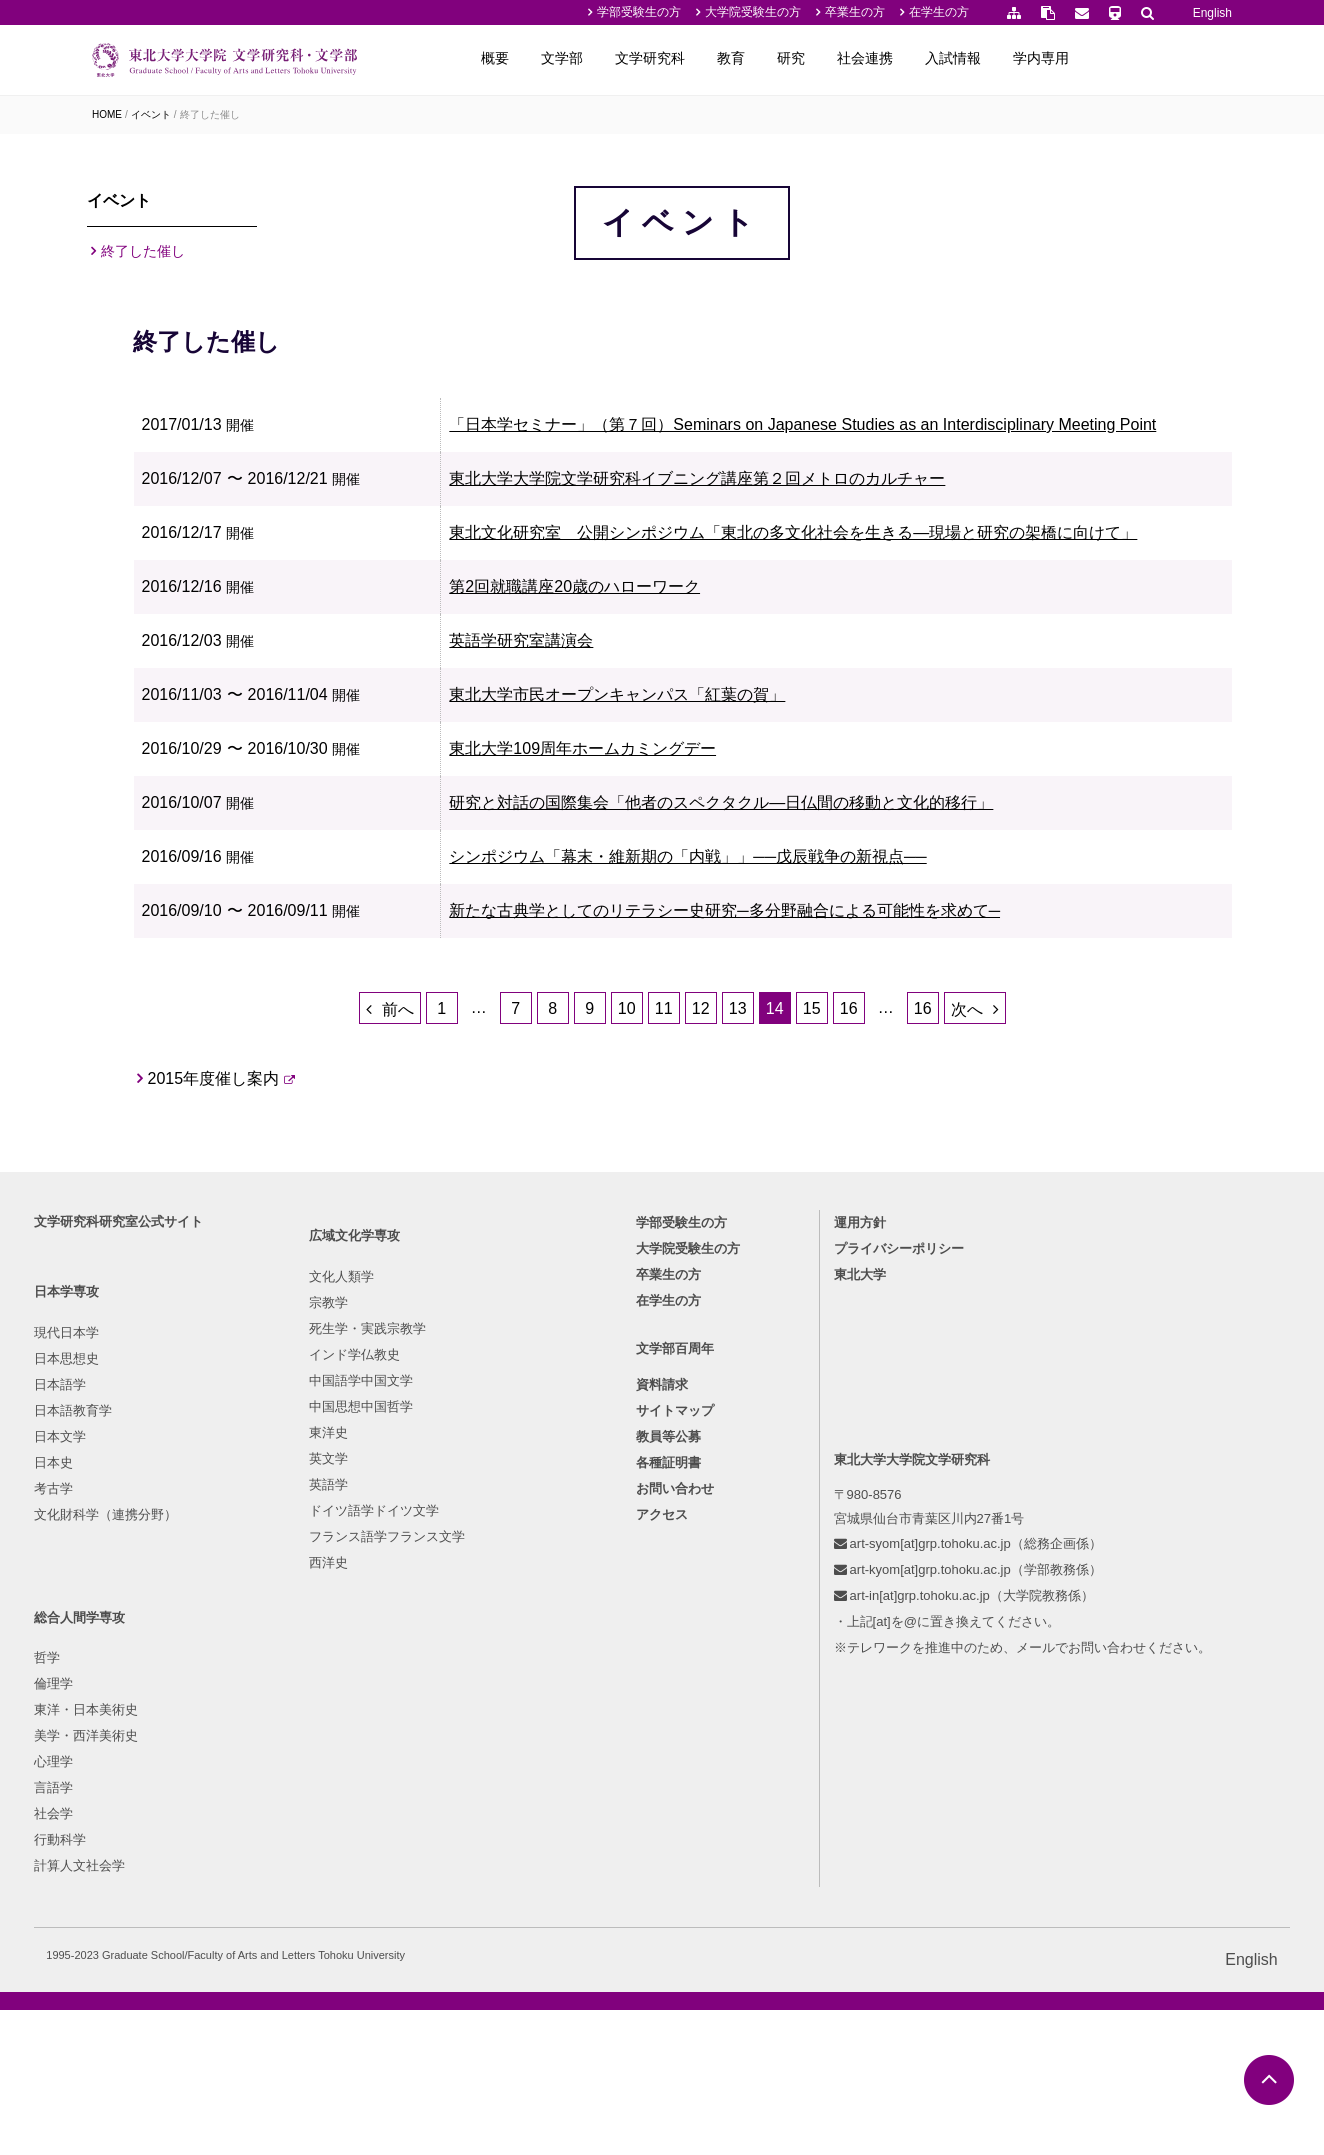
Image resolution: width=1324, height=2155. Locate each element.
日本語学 (118, 1718)
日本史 (111, 1796)
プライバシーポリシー (878, 1583)
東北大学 (839, 1609)
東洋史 (282, 1822)
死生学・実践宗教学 (321, 1718)
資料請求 (662, 1727)
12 (783, 1231)
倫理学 (453, 1692)
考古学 (111, 1822)
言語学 (453, 1796)
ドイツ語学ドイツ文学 (328, 1900)
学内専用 (1188, 58)
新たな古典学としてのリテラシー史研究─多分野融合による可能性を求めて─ (843, 1084)
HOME (107, 114)
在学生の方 (939, 12)
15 (894, 1231)
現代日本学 (124, 1666)
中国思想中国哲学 (315, 1796)
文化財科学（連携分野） (163, 1848)
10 (709, 1231)
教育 (878, 58)
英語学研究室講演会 (640, 814)
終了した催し (210, 114)
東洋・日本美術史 (486, 1718)
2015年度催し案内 (378, 1324)
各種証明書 (668, 1805)
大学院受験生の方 (753, 12)
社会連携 (1012, 58)
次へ (1049, 1232)
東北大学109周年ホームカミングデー (701, 922)
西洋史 (282, 1952)
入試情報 (1100, 58)
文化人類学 (295, 1666)
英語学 (282, 1874)
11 (746, 1231)
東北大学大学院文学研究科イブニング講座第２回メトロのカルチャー (816, 622)
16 (931, 1231)
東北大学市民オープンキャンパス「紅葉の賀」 (736, 868)
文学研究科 (797, 58)
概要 (642, 58)
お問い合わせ (675, 1831)
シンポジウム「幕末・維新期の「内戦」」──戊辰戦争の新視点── (806, 1030)
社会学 (453, 1822)
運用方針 (839, 1557)
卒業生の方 (855, 12)
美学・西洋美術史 (486, 1744)
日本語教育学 (131, 1744)
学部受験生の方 (639, 12)
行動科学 (460, 1848)
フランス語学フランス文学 (341, 1926)
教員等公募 (668, 1779)
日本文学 (118, 1770)
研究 (938, 58)
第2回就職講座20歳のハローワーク (693, 760)
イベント (151, 114)
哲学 (447, 1666)
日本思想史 (124, 1692)
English (1212, 13)
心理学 (453, 1770)
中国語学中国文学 (315, 1770)
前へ (480, 1232)
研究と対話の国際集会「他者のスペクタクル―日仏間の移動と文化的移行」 (840, 976)
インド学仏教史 (308, 1744)
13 (820, 1231)
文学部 (709, 58)
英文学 (282, 1848)
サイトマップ (675, 1753)
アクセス (662, 1857)
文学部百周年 (675, 1691)
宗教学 (282, 1692)
